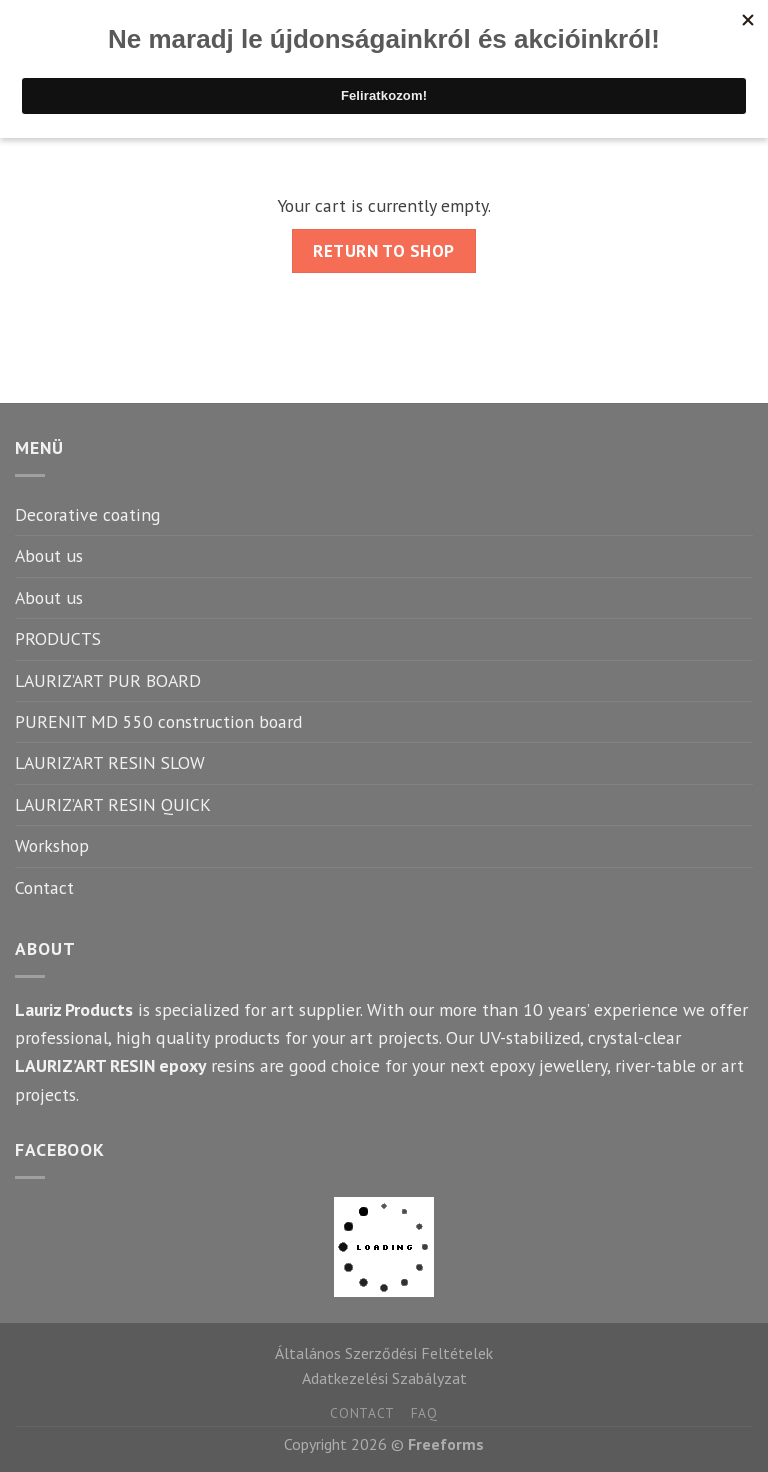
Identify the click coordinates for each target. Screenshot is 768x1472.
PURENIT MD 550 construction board (158, 721)
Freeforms (446, 1444)
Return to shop (383, 250)
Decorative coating (88, 514)
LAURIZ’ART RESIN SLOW (110, 762)
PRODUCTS (58, 638)
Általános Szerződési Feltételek (384, 1353)
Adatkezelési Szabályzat (384, 1378)
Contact (44, 887)
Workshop (52, 845)
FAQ (424, 1413)
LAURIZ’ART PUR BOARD (108, 680)
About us (49, 555)
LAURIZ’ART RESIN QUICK (113, 804)
